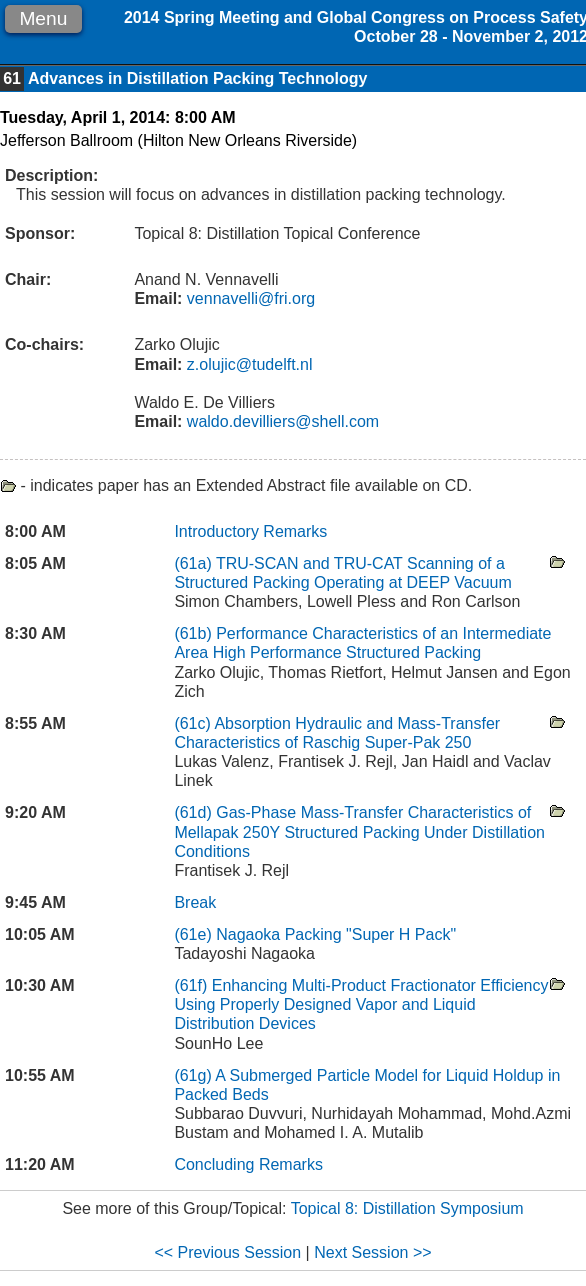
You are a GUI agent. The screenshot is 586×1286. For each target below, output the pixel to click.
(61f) (192, 985)
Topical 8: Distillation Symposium (407, 1208)
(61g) (194, 1075)
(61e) (195, 934)
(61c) (194, 723)
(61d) (195, 812)
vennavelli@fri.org (248, 298)
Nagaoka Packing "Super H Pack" (336, 934)
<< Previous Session (227, 1252)
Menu (43, 18)
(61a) (195, 563)
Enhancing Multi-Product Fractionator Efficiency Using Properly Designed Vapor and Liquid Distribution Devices (361, 1004)
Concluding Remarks (248, 1164)
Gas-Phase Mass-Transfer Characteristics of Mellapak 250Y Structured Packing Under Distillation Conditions (359, 831)
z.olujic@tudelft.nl (247, 364)
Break (195, 902)
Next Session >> (372, 1252)
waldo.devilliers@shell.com (280, 421)
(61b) (195, 633)
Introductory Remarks (250, 531)
